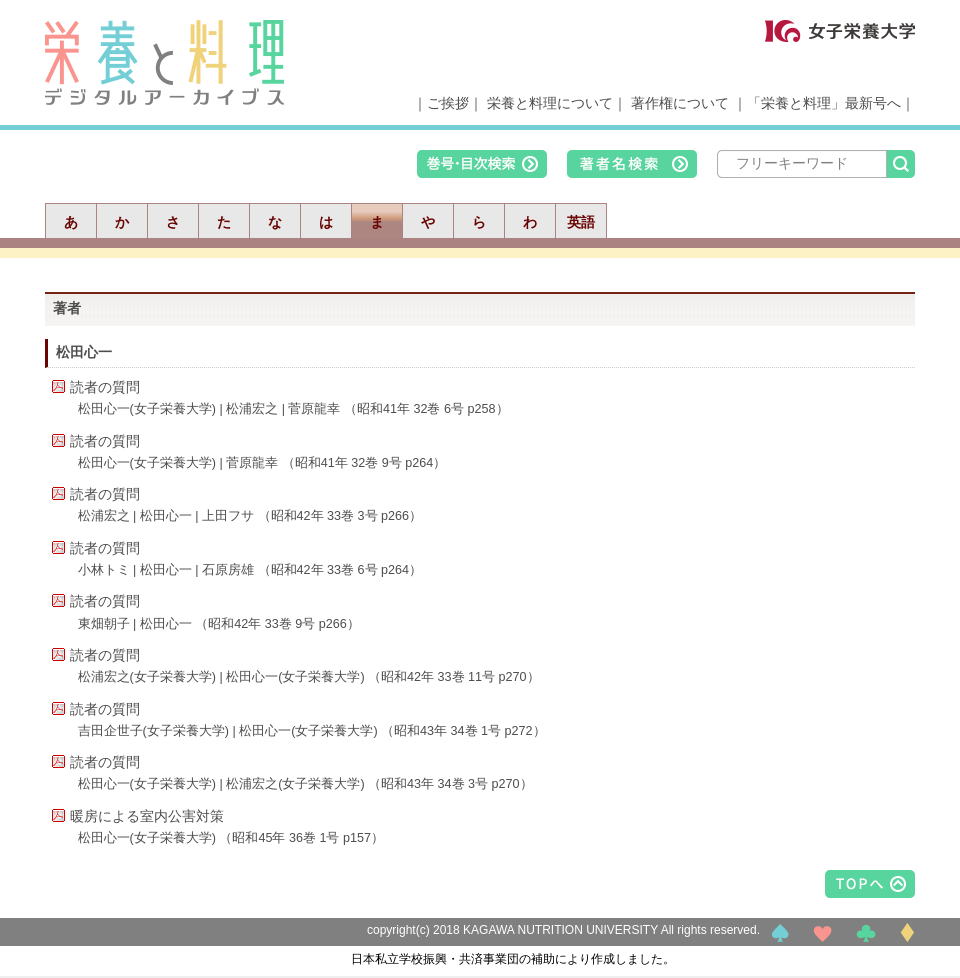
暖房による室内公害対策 (147, 816)
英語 (581, 222)
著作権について (680, 103)
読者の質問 (105, 387)
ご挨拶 (448, 103)
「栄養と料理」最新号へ (824, 103)
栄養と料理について (550, 103)
